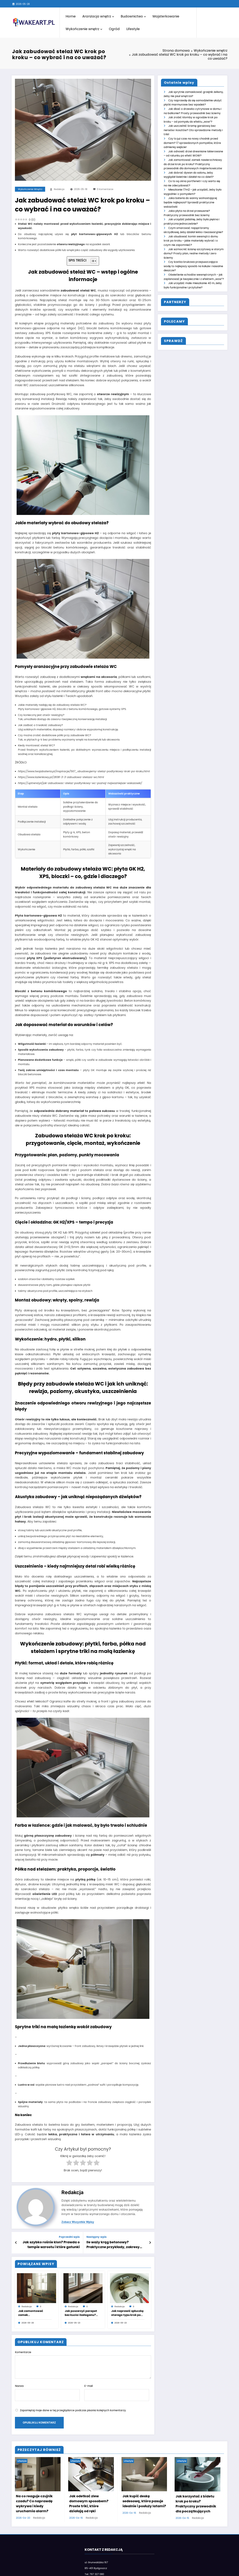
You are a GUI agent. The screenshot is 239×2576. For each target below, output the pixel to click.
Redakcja (59, 189)
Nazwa (47, 2392)
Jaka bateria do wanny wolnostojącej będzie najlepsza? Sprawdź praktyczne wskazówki (190, 202)
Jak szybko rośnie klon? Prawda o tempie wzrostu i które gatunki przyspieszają (51, 2245)
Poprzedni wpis (69, 2236)
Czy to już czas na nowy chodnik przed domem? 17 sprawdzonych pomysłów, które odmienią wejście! (192, 143)
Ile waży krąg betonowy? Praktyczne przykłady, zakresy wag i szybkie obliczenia (113, 2245)
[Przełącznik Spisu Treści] (92, 261)
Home (71, 16)
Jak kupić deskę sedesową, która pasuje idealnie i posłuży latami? (144, 2501)
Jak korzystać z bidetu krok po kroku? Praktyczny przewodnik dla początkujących (196, 2504)
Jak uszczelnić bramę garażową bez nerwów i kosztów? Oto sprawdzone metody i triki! (193, 130)
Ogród (114, 29)
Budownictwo (133, 16)
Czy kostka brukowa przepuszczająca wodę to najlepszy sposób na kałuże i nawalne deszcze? (193, 266)
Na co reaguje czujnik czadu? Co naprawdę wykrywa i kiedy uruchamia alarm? (34, 2503)
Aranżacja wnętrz (98, 16)
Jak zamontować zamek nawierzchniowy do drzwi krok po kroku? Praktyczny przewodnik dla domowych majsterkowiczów (34, 2313)
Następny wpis (96, 2236)
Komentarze (83, 2364)
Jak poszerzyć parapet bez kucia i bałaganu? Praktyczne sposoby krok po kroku (81, 2313)
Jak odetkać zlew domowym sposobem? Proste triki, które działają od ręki (88, 2503)
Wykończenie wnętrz (84, 29)
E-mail (116, 2392)
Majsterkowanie (166, 16)
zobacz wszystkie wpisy (77, 2222)
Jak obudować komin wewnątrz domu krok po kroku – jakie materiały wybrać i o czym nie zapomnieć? (191, 241)
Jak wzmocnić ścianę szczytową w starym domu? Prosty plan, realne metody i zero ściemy (194, 253)
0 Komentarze (105, 189)
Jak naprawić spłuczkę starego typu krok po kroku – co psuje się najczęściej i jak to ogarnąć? (127, 2313)
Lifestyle (133, 29)
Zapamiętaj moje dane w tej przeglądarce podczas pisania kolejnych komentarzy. (73, 2410)
